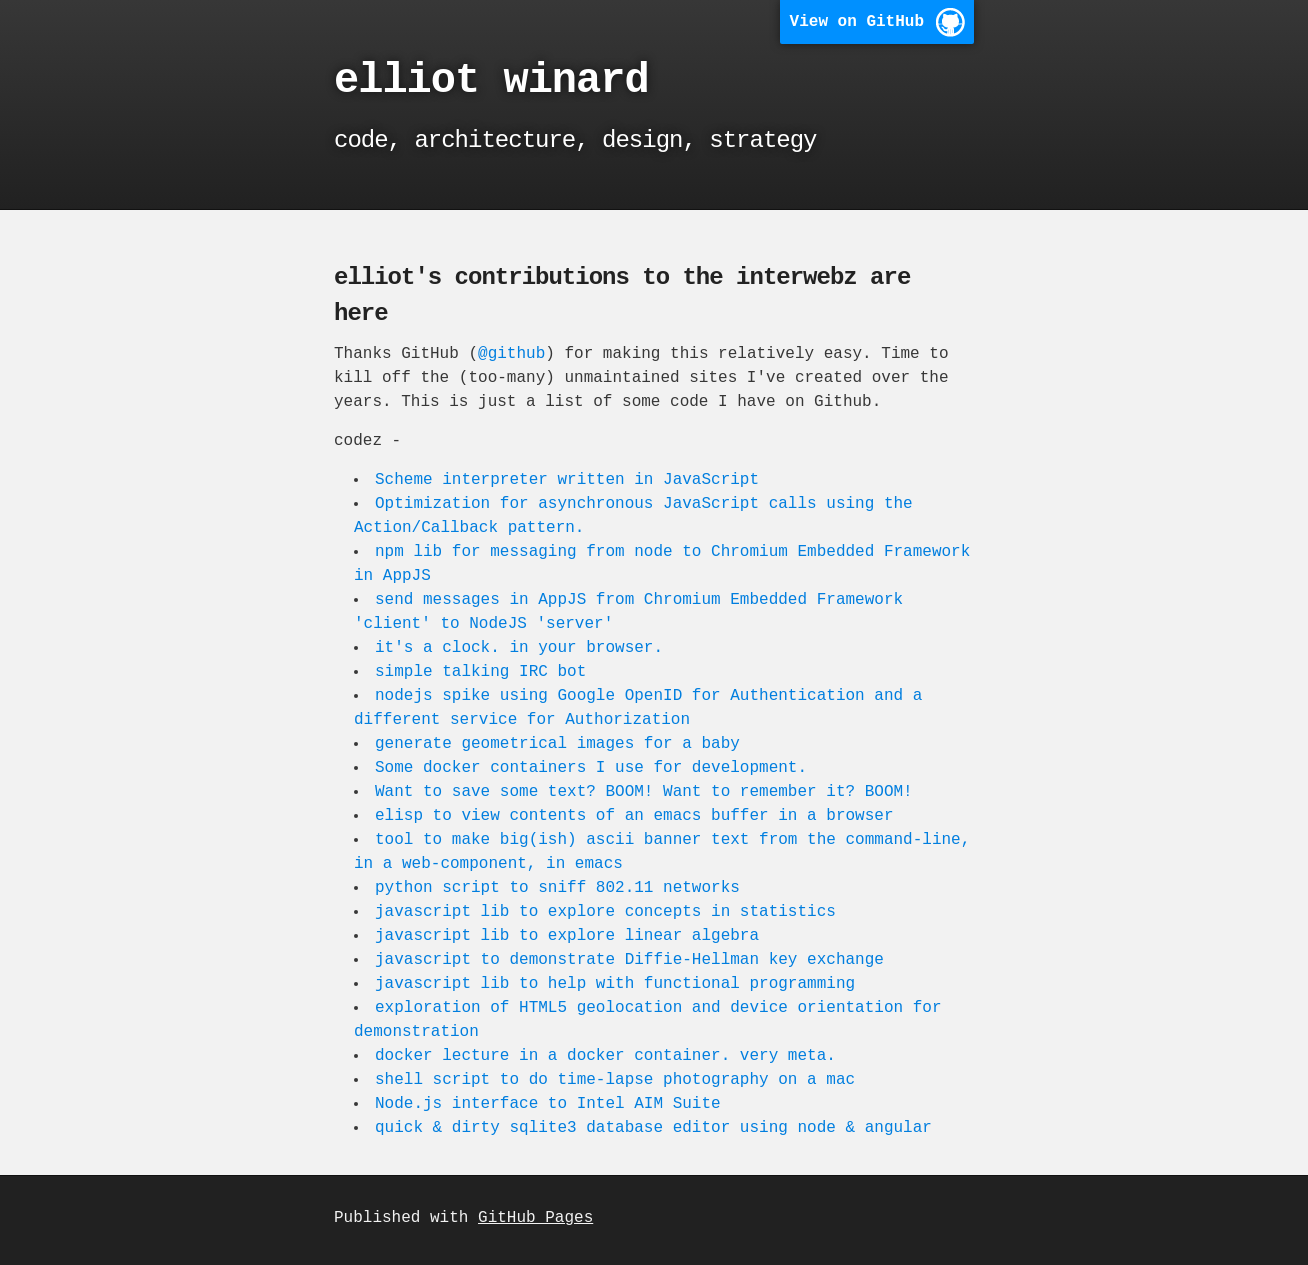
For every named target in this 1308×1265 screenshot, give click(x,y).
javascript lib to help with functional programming (617, 984)
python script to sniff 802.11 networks (559, 888)
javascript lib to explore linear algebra (569, 936)
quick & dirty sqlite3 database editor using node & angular (655, 1128)
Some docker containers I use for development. (593, 768)
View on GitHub (857, 22)
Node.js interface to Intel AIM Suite (550, 1104)
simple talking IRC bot (482, 672)
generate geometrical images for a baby (559, 744)
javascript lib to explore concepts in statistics (607, 912)
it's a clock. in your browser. (521, 648)
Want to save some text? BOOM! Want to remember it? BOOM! (646, 792)
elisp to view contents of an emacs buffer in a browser (636, 816)
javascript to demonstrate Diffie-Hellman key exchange (631, 960)
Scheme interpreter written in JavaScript (569, 480)
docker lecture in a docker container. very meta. (607, 1056)
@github (511, 354)
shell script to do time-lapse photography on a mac (617, 1080)
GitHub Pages (535, 1218)
